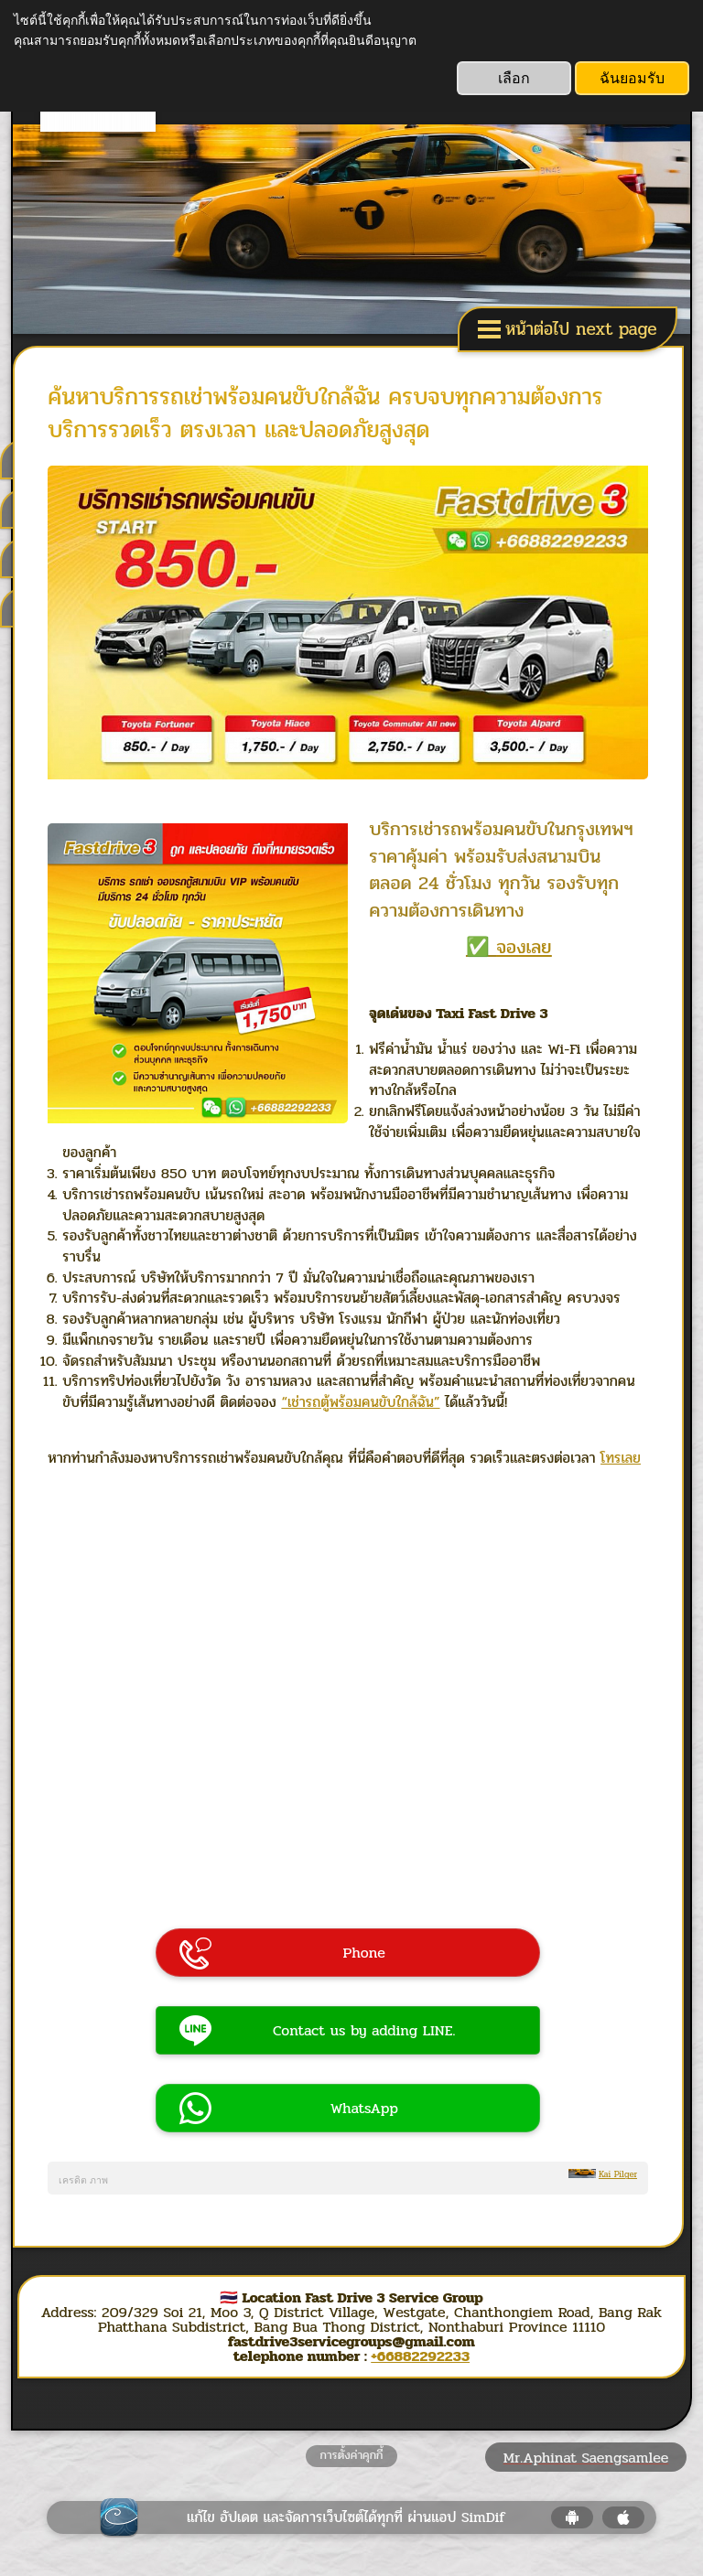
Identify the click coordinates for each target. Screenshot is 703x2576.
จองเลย (525, 943)
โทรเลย (627, 1455)
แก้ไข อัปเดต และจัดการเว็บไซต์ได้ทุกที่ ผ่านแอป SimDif (346, 2513)
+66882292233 (420, 2352)
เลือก (514, 78)
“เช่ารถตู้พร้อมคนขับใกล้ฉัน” (367, 1398)
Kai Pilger (618, 2171)
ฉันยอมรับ (632, 78)
